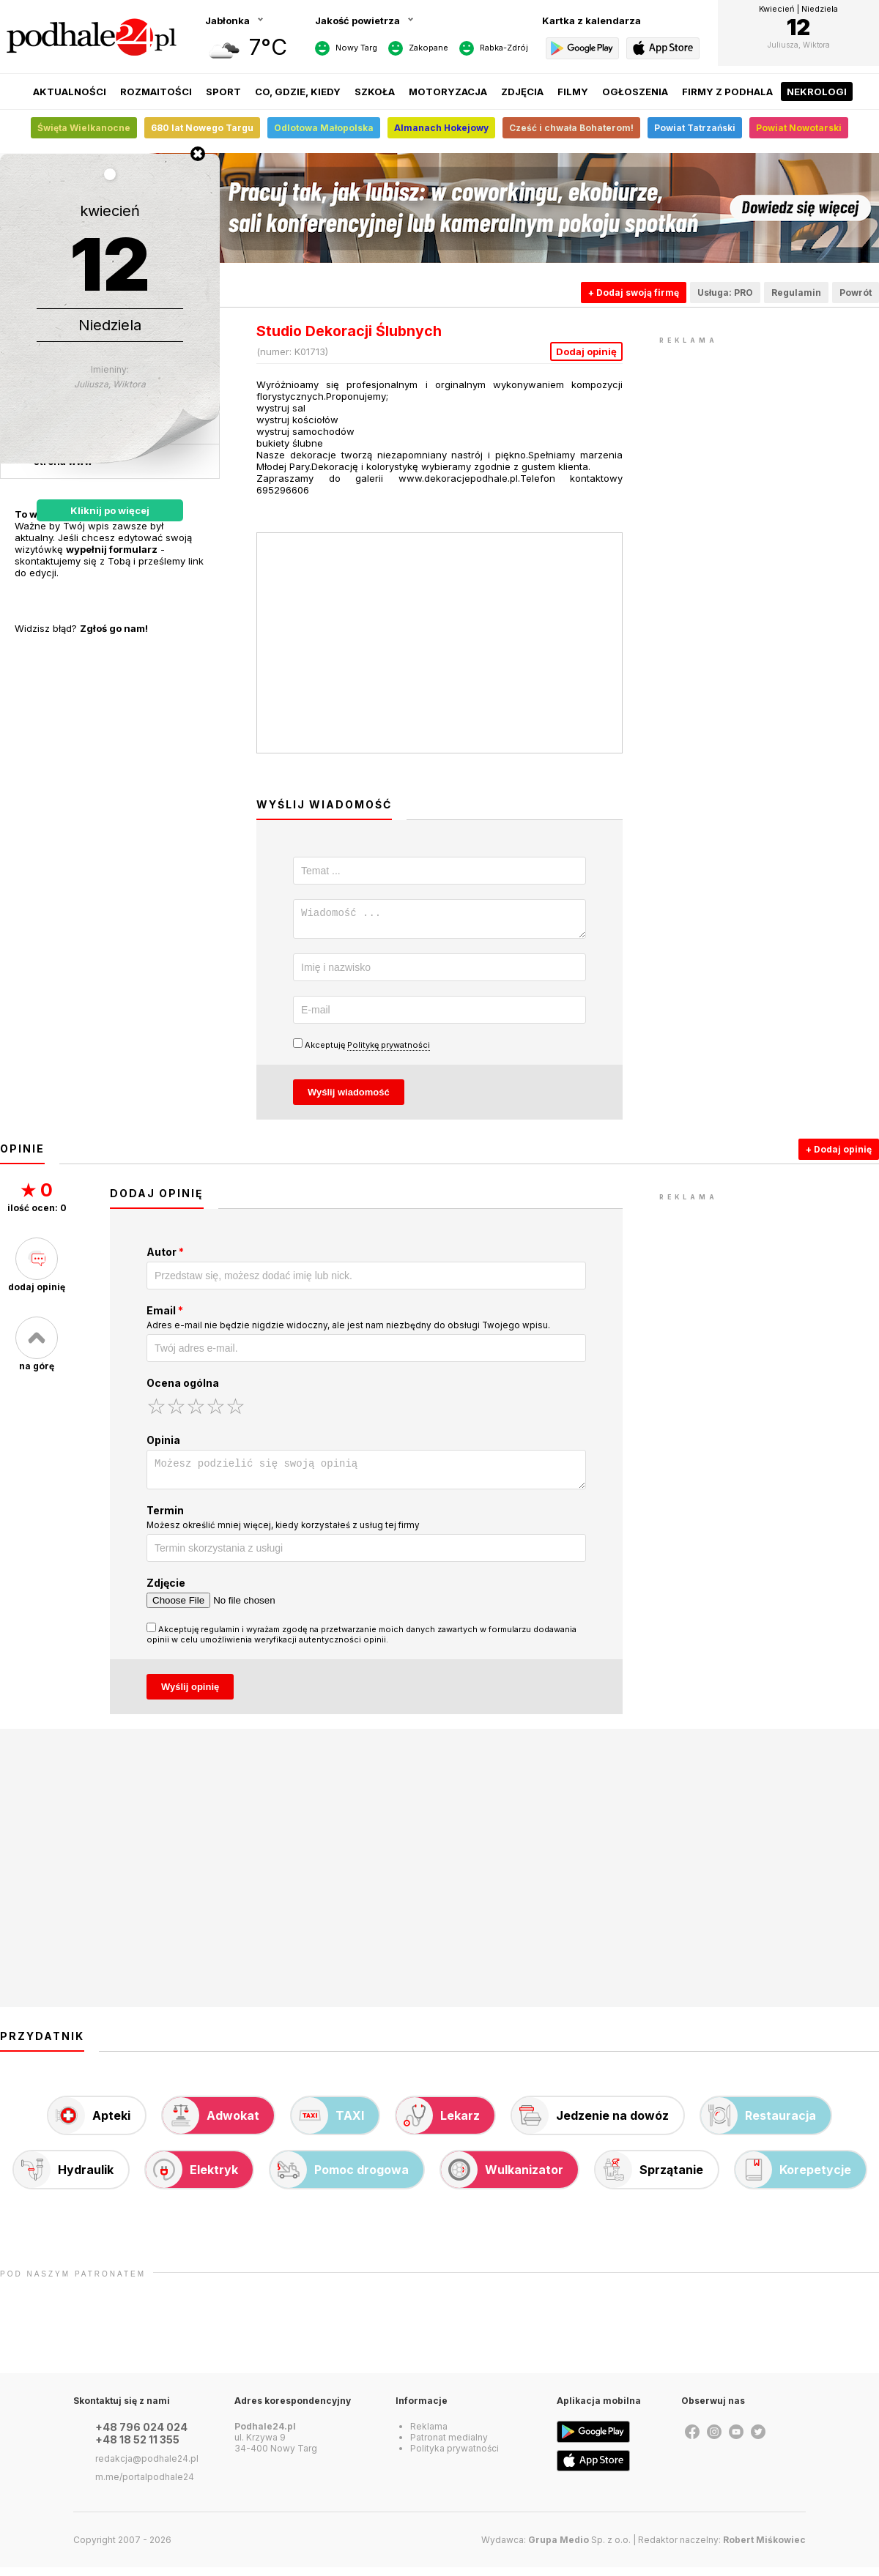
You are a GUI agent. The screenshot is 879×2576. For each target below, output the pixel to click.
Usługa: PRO (725, 292)
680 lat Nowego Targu (202, 127)
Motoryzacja (448, 91)
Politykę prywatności (388, 1049)
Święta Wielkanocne (83, 127)
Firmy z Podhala (727, 91)
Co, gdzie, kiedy (298, 91)
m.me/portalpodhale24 (144, 2485)
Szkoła (375, 91)
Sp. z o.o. (579, 2548)
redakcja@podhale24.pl (147, 2467)
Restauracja (758, 2124)
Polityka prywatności (454, 2457)
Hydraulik (64, 2178)
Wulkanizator (502, 2178)
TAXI (328, 2124)
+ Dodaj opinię (839, 1153)
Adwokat (211, 2124)
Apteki (89, 2124)
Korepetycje (793, 2178)
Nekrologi (817, 91)
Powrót (855, 292)
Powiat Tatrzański (694, 127)
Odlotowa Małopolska (324, 127)
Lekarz (438, 2124)
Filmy (572, 91)
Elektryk (192, 2178)
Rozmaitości (156, 91)
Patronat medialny (449, 2446)
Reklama (429, 2435)
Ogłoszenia (635, 91)
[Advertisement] (769, 439)
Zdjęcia (522, 91)
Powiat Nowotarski (799, 127)
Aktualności (69, 91)
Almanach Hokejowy (441, 127)
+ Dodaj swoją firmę (633, 292)
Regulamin (796, 292)
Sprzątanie (649, 2178)
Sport (223, 91)
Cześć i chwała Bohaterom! (571, 127)
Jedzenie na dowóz (590, 2124)
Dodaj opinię (586, 351)
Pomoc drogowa (339, 2178)
